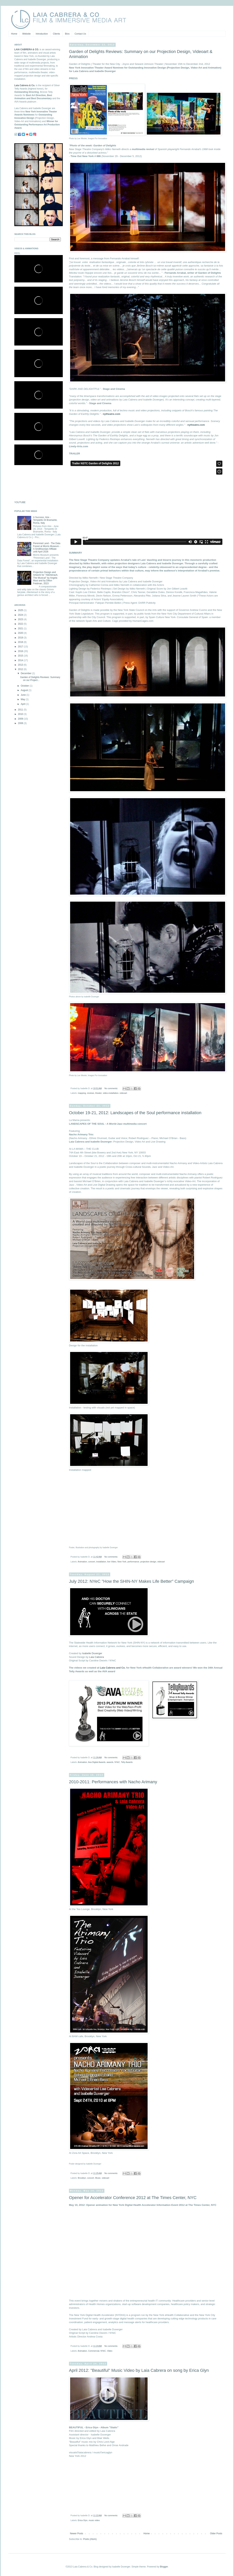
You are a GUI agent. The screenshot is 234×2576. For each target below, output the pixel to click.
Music (98, 2178)
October (25, 685)
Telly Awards (127, 1762)
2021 (21, 628)
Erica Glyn (83, 2520)
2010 (21, 714)
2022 (21, 624)
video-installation (110, 1093)
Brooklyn (82, 2178)
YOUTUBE (20, 502)
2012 (21, 669)
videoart (123, 1093)
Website (26, 33)
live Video (111, 1561)
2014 (21, 660)
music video (94, 2520)
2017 (21, 646)
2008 (21, 723)
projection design (148, 1561)
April (23, 704)
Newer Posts (76, 2533)
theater (98, 1093)
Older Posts (216, 2533)
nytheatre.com (111, 413)
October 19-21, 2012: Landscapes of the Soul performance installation (135, 1112)
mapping (82, 1093)
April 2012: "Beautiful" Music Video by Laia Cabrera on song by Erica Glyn (139, 2370)
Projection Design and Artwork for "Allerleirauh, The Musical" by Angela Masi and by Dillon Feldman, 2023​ (45, 578)
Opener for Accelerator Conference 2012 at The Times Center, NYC (133, 2197)
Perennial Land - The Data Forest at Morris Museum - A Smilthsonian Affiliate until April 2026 (46, 547)
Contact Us (80, 33)
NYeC (117, 1762)
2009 (21, 718)
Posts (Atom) (89, 2539)
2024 (21, 615)
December (26, 673)
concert (91, 1561)
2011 (21, 709)
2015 (21, 655)
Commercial (93, 2351)
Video (109, 2351)
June (23, 695)
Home (14, 33)
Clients (56, 33)
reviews (90, 1093)
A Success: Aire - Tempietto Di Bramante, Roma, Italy (45, 520)
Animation (82, 1561)
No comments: (111, 1088)
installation (101, 1561)
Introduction (42, 33)
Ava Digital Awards (97, 1762)
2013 (21, 664)
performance (133, 1561)
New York (121, 1561)
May (23, 699)
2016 (21, 651)
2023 (21, 619)
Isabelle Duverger (92, 1653)
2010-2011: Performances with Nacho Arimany (113, 1781)
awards (110, 1762)
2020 (21, 633)
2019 (21, 637)
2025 (21, 610)
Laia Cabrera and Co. (113, 1667)
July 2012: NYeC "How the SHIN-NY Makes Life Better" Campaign (131, 1581)
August (25, 690)
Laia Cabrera (96, 1657)
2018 (21, 642)
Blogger (164, 2566)
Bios (67, 33)
